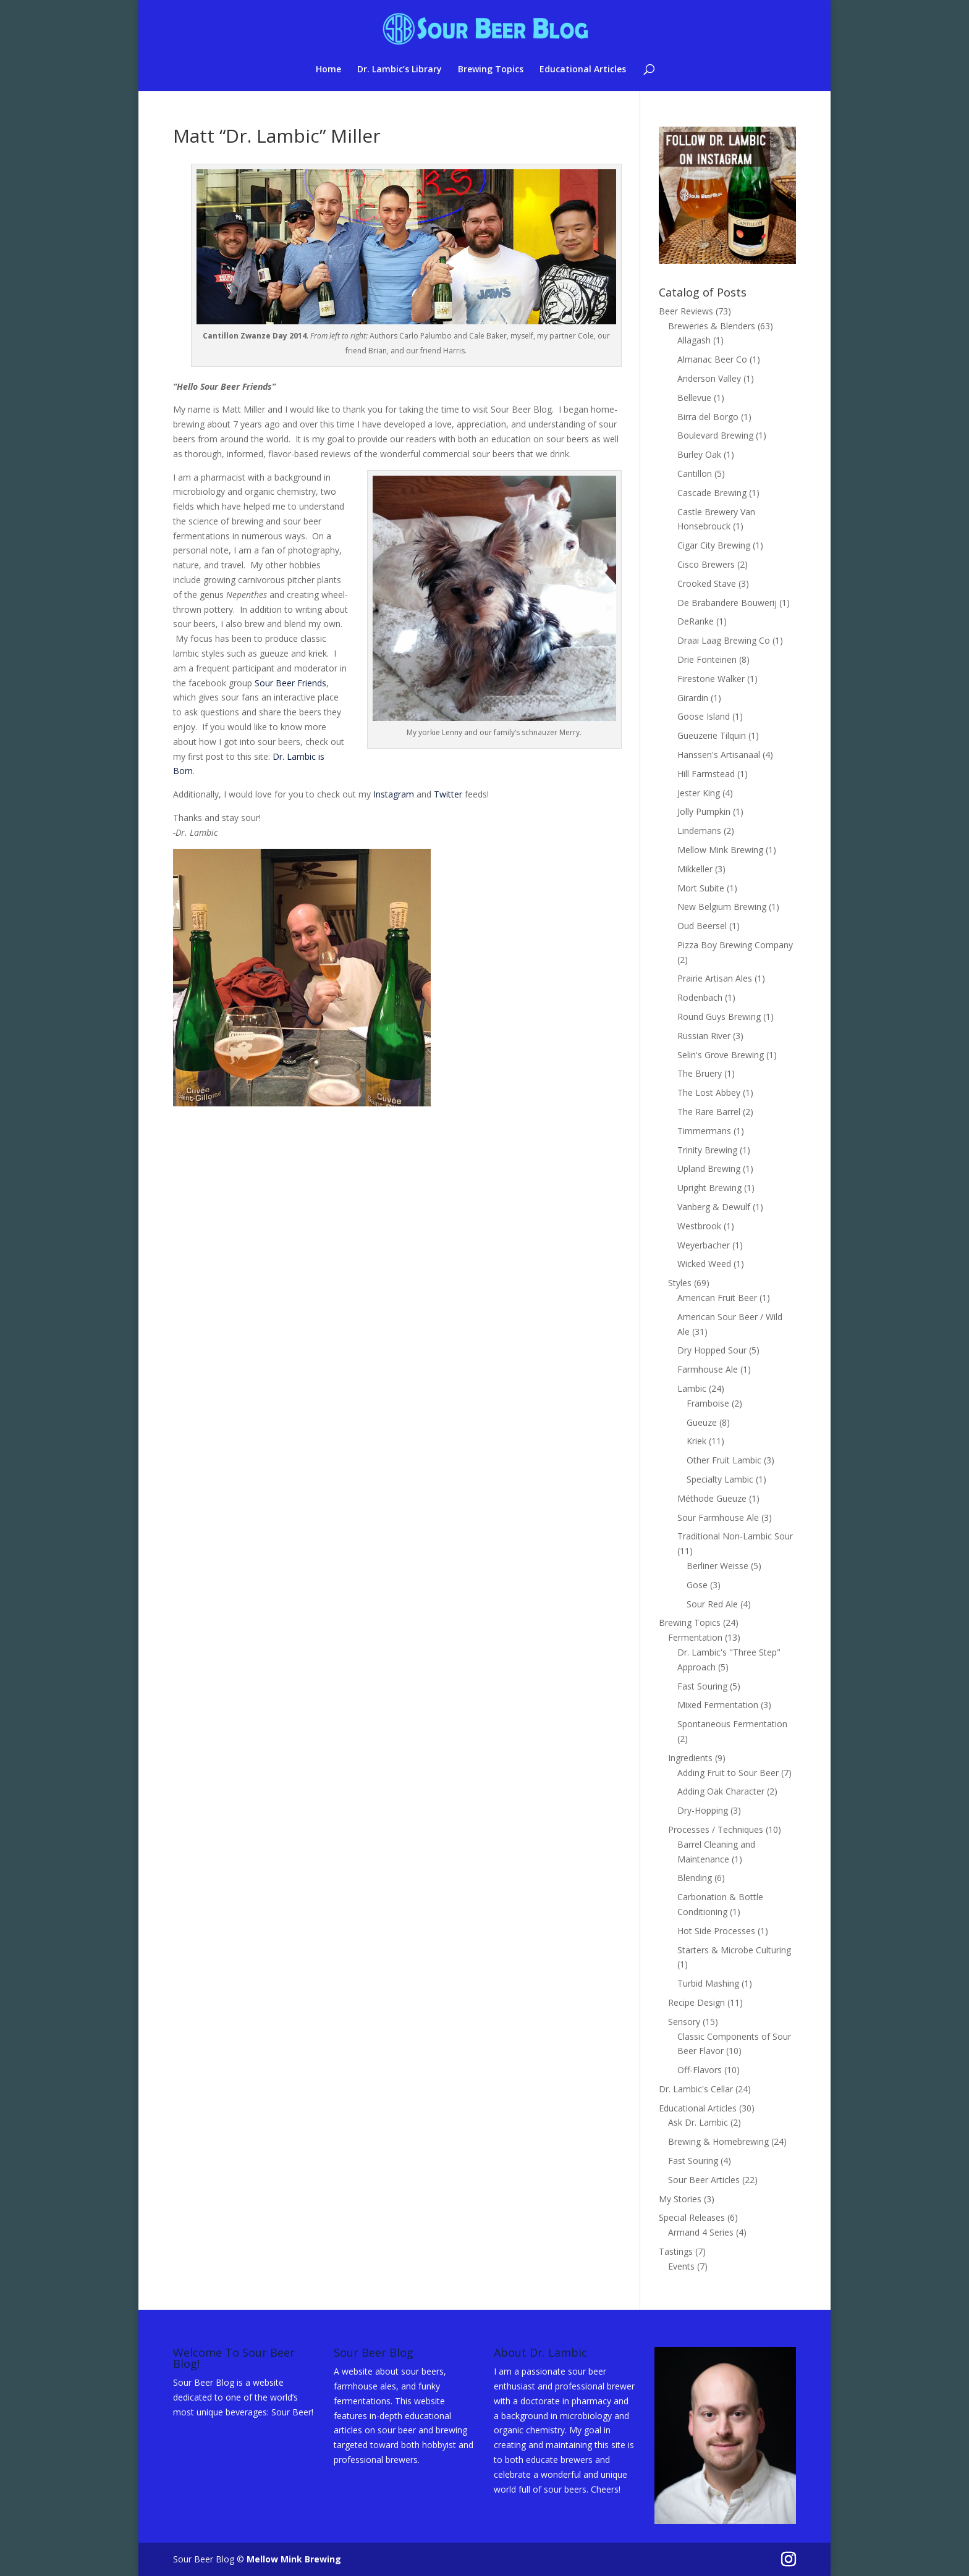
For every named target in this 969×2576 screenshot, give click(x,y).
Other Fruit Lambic (724, 1460)
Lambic (691, 1388)
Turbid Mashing (708, 1983)
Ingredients (690, 1758)
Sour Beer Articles (704, 2180)
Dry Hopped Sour (712, 1350)
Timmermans (704, 1131)
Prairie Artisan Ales (714, 978)
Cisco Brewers (706, 564)
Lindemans (699, 830)
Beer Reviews (686, 311)
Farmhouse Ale (707, 1369)
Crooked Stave (706, 583)
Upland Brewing (708, 1168)
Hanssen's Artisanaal (718, 754)
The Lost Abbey (708, 1092)
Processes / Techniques (715, 1829)
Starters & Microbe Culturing (734, 1950)
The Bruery (699, 1073)
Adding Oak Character (720, 1791)
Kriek (696, 1441)
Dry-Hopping (702, 1810)
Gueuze (702, 1422)
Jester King (698, 793)
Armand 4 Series (701, 2232)
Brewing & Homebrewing (718, 2141)
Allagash (694, 340)
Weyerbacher (703, 1245)
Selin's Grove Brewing (720, 1055)
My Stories (680, 2199)
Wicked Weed (704, 1263)
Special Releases (692, 2217)
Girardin (692, 698)
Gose (697, 1585)
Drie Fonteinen (707, 659)
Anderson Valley (709, 378)
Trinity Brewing (707, 1150)
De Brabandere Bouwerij (727, 602)
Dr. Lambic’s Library (399, 70)
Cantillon (694, 473)
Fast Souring (702, 1686)
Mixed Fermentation (717, 1705)
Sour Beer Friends (290, 683)
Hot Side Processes (716, 1931)
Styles (680, 1283)
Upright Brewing (709, 1187)
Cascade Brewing (712, 493)
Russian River (703, 1036)
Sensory (684, 2021)
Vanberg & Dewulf (713, 1207)
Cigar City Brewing (713, 545)
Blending (694, 1878)
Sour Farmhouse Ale (718, 1517)
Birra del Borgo (707, 417)
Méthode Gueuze (712, 1498)
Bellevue (694, 397)
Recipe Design (696, 2002)
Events (681, 2266)
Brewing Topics (490, 70)
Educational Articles (583, 70)
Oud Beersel (702, 926)
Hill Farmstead (706, 774)
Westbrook (699, 1226)
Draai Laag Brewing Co (723, 640)
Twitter (448, 794)
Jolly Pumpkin (703, 811)
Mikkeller (695, 869)
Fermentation (695, 1637)
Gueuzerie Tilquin (711, 735)
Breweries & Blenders (711, 326)
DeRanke (695, 621)
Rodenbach (699, 997)
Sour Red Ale (712, 1604)
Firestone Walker (711, 678)
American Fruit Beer (717, 1297)
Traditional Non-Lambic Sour (735, 1536)
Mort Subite (700, 888)
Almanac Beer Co (712, 359)
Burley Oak (699, 454)
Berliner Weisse (717, 1566)
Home (328, 70)
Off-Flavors (699, 2070)
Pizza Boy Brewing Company (735, 945)
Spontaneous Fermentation (732, 1724)
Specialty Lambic (720, 1479)
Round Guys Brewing (719, 1016)
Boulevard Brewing (715, 435)
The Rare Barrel (708, 1112)
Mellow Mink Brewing (720, 850)
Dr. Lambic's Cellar (696, 2089)
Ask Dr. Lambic (698, 2122)
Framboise (708, 1403)
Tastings (676, 2251)
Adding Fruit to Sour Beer (728, 1772)
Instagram (393, 794)
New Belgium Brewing (721, 906)
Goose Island (703, 716)
